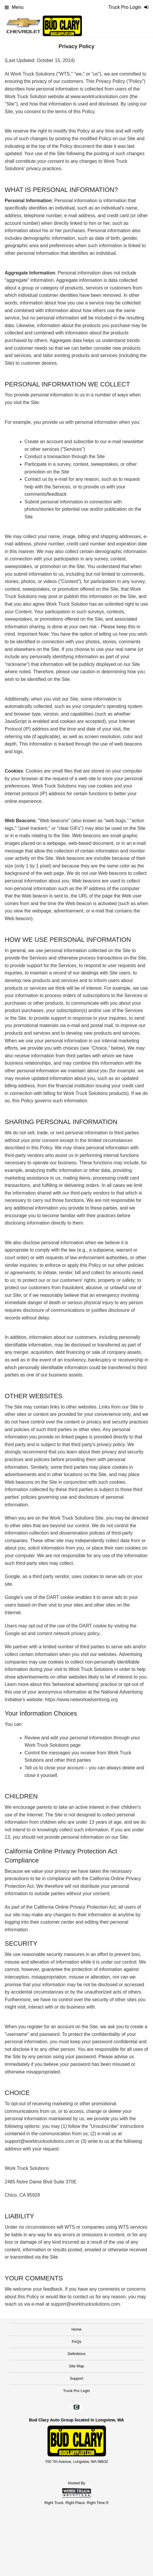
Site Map (76, 2366)
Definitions (76, 2353)
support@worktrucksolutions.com (85, 2304)
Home (76, 2329)
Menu (14, 7)
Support (76, 2378)
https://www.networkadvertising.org (81, 1699)
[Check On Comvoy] (76, 2407)
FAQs (76, 2341)
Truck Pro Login (76, 2391)
